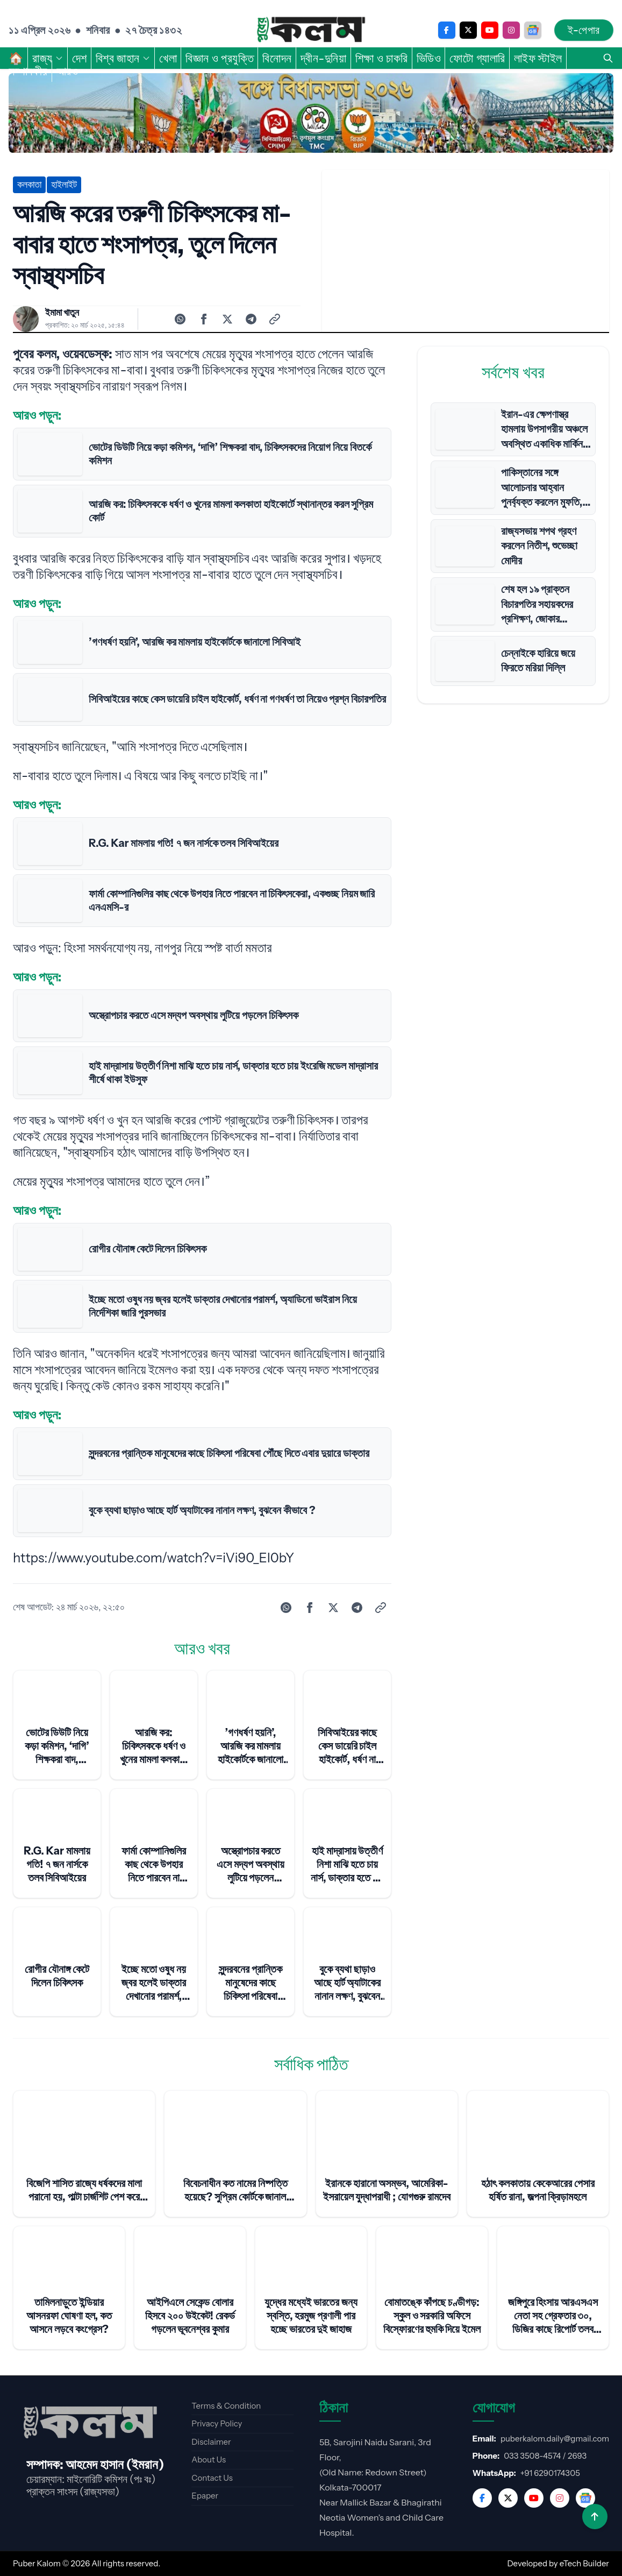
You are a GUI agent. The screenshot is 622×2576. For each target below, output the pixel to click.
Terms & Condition (226, 2406)
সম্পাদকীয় (28, 71)
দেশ (79, 58)
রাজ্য (47, 58)
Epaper (204, 2495)
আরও (72, 71)
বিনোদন (276, 58)
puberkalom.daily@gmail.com (555, 2438)
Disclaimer (211, 2442)
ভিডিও (429, 58)
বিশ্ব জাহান (123, 58)
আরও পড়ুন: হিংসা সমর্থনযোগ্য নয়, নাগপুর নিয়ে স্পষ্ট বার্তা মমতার (142, 948)
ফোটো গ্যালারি (477, 58)
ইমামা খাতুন (62, 312)
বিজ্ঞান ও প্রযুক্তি (219, 58)
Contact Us (211, 2478)
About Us (208, 2459)
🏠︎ (16, 58)
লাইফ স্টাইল (538, 58)
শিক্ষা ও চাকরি (381, 58)
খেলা (168, 58)
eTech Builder (584, 2563)
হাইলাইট (64, 184)
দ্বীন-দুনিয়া (324, 58)
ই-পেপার (584, 30)
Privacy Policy (216, 2423)
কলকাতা (29, 184)
